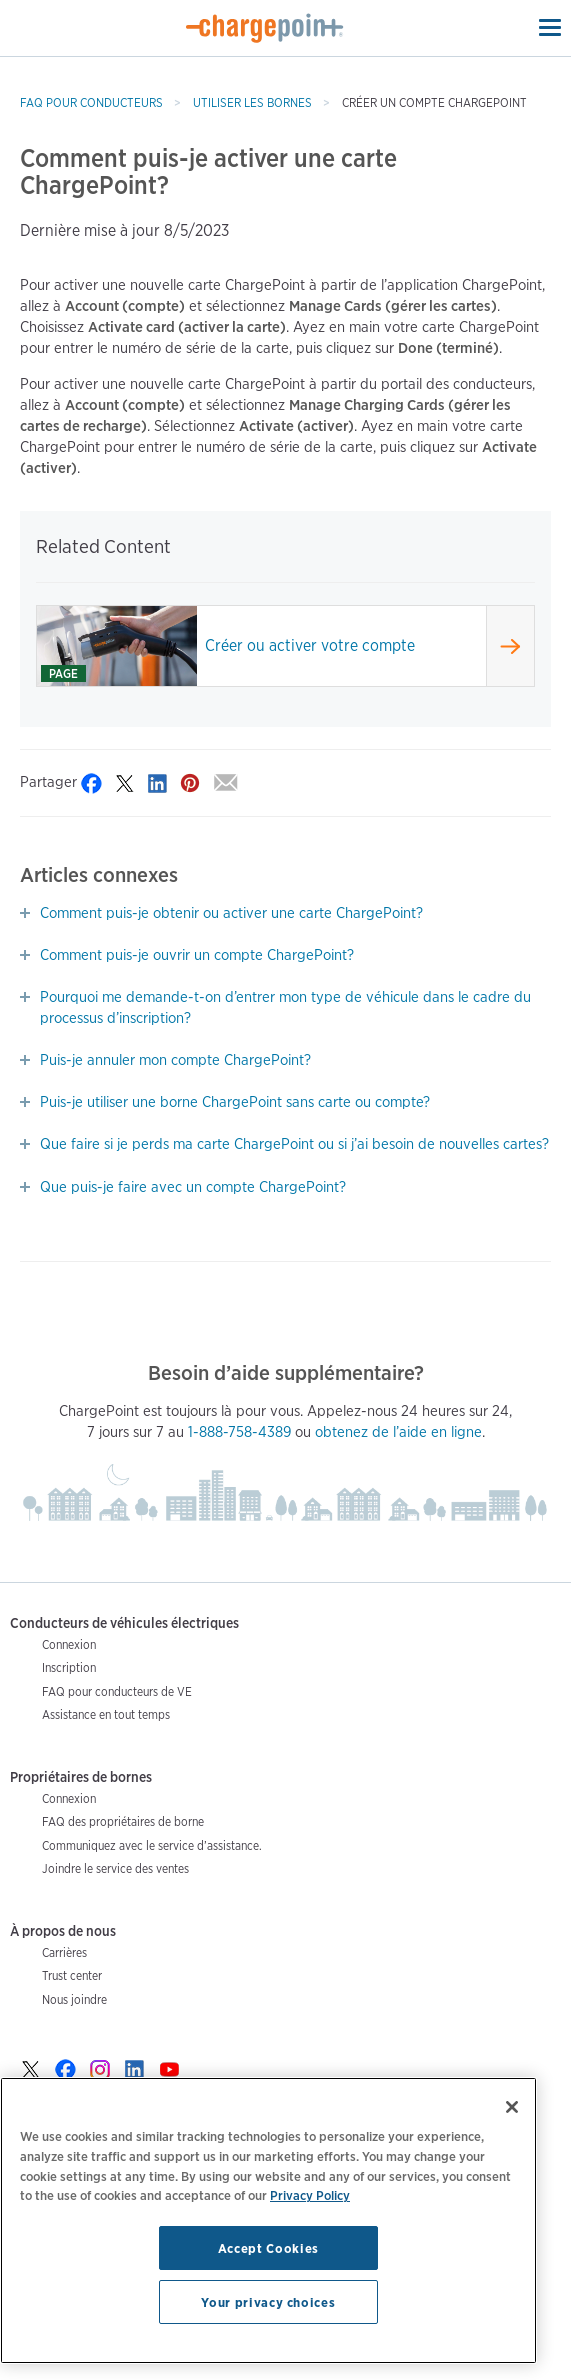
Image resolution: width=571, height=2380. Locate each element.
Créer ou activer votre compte (310, 645)
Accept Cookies (268, 2248)
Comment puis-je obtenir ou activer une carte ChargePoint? (231, 913)
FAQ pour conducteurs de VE (117, 1691)
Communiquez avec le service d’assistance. (152, 1845)
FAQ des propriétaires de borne (123, 1821)
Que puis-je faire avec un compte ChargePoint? (193, 1187)
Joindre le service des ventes (115, 1868)
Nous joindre (74, 1999)
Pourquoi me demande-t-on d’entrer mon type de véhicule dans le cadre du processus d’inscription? (285, 1007)
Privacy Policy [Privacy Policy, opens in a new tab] (310, 2195)
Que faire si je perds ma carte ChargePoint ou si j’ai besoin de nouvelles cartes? (294, 1144)
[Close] (512, 2107)
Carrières (64, 1952)
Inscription (69, 1667)
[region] (268, 2220)
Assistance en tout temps (106, 1714)
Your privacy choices (268, 2302)
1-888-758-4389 (239, 1432)
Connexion (69, 1644)
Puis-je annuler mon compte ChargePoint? (175, 1060)
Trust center (72, 1975)
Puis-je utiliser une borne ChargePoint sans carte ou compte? (235, 1102)
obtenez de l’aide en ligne (398, 1432)
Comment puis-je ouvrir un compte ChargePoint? (197, 955)
